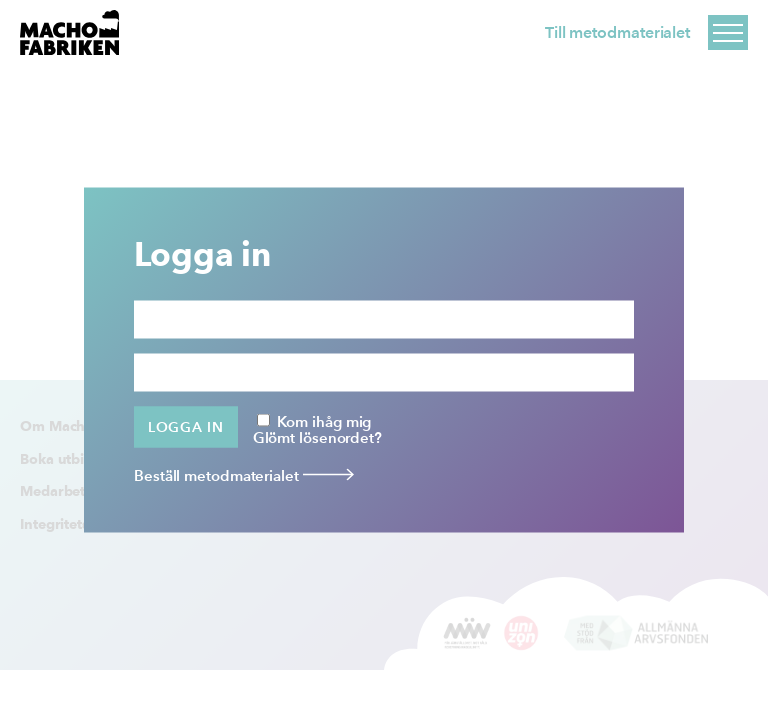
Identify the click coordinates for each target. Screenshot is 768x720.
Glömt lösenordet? (317, 436)
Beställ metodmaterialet (244, 475)
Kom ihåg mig (314, 420)
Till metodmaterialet (617, 32)
